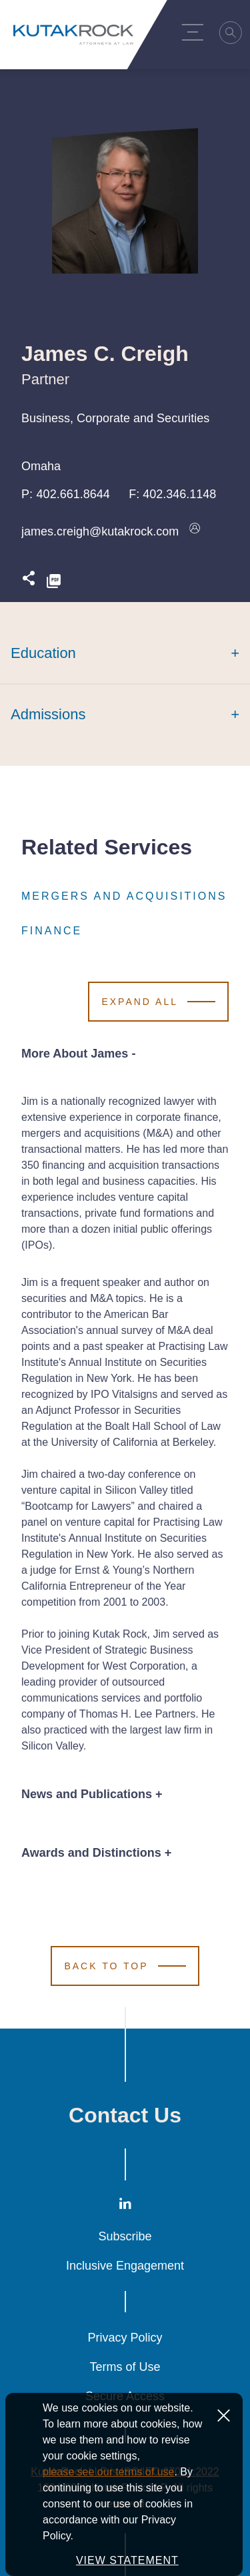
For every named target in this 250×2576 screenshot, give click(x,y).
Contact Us (125, 2115)
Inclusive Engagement (125, 2265)
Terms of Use (124, 2367)
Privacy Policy (124, 2337)
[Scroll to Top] (125, 1966)
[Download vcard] (194, 531)
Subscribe (124, 2236)
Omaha (41, 466)
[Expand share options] (28, 582)
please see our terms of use (108, 2496)
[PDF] (54, 582)
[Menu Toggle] (196, 32)
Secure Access (125, 2396)
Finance (51, 931)
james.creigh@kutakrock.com (100, 531)
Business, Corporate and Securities (115, 418)
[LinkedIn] (125, 2206)
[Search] (235, 34)
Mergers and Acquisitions (124, 896)
